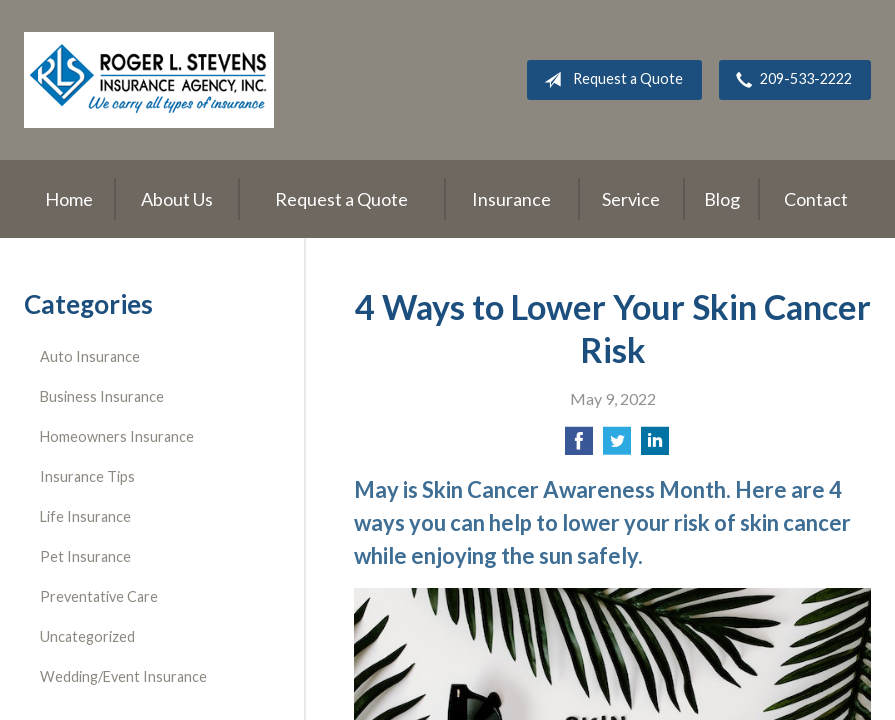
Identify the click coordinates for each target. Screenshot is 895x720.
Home (69, 199)
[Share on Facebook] (579, 446)
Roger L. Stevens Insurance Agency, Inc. (149, 80)
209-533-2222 (790, 80)
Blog (722, 199)
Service (631, 199)
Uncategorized (87, 636)
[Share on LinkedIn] (655, 446)
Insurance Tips (87, 476)
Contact (816, 199)
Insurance (511, 199)
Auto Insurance (90, 356)
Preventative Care (99, 596)
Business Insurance (102, 396)
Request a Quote (609, 80)
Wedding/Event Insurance (123, 676)
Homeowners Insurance (117, 436)
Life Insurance (85, 516)
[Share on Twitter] (617, 446)
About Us (177, 199)
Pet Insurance (85, 556)
